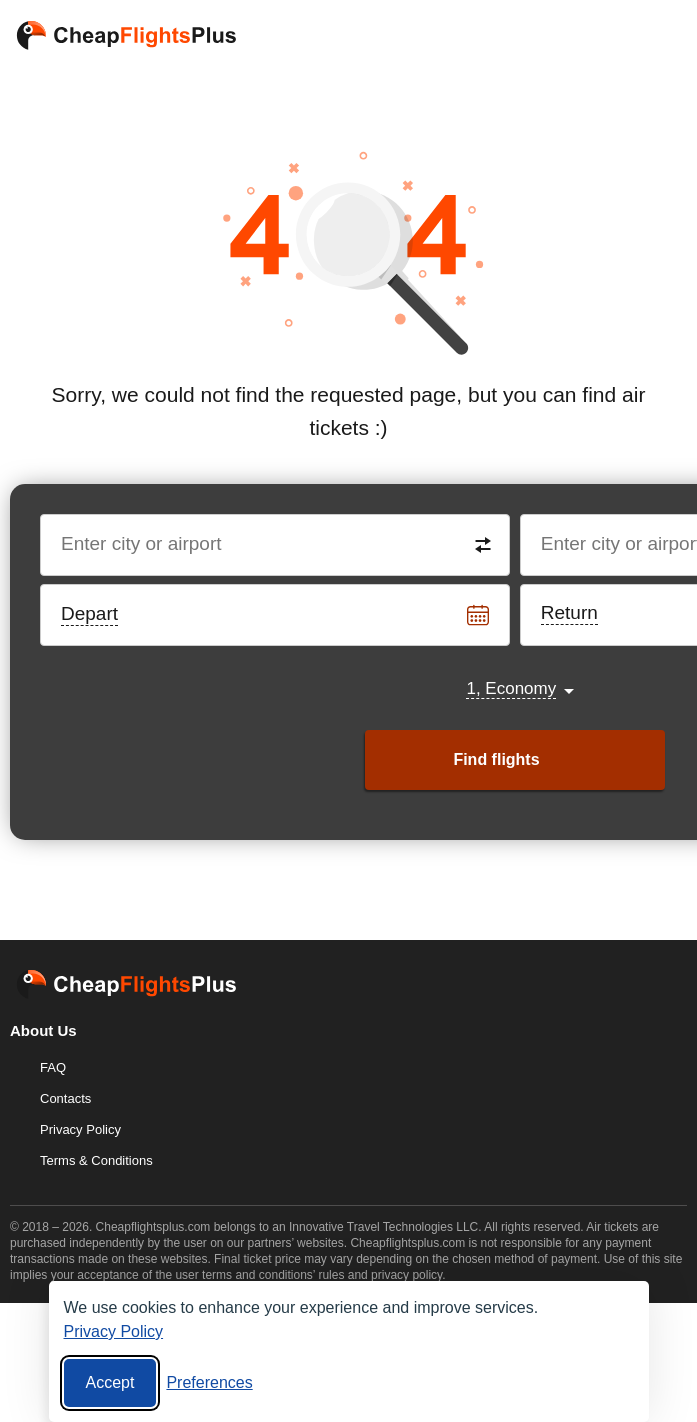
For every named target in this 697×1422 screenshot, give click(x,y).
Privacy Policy (80, 1129)
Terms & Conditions (96, 1160)
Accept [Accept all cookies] (110, 1382)
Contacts (65, 1098)
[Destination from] (276, 545)
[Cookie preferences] (209, 1383)
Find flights (496, 759)
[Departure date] (276, 615)
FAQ (53, 1067)
